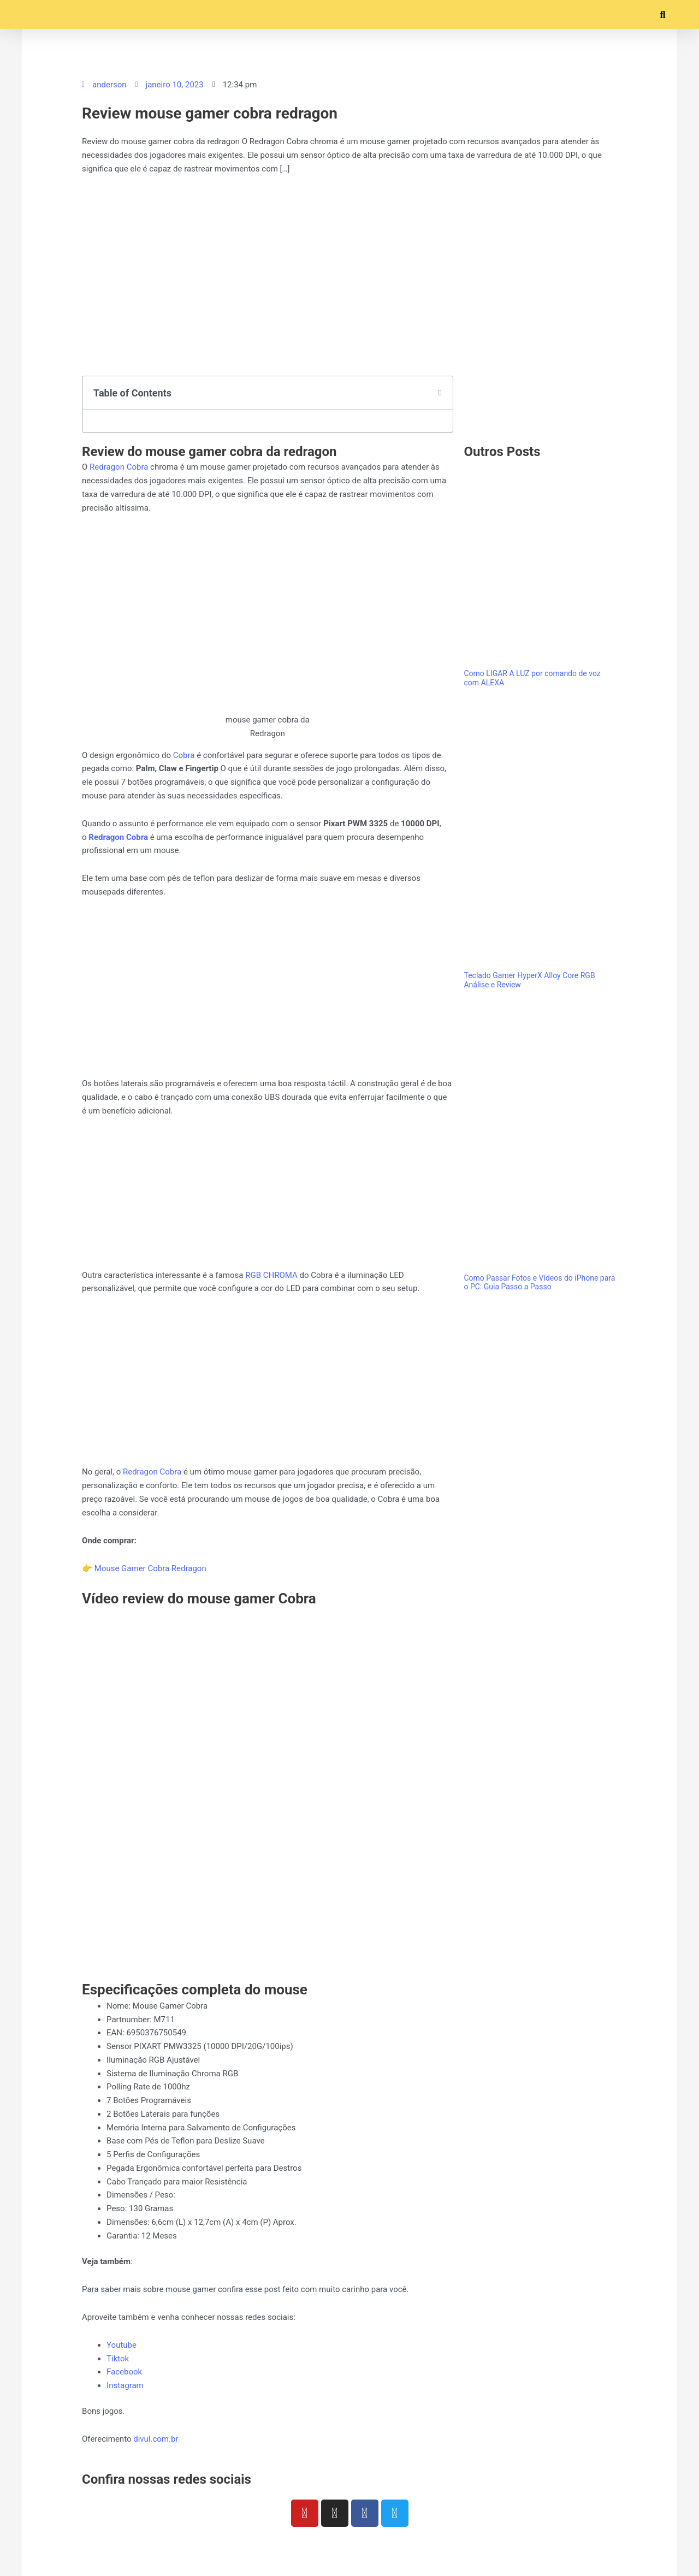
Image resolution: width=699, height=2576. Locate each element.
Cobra (185, 755)
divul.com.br (155, 2439)
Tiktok (117, 2359)
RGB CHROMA (271, 1275)
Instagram (125, 2385)
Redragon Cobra (119, 467)
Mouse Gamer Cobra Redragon (150, 1568)
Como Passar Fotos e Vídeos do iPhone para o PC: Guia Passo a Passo (539, 1283)
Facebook (124, 2372)
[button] (30, 14)
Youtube (121, 2345)
